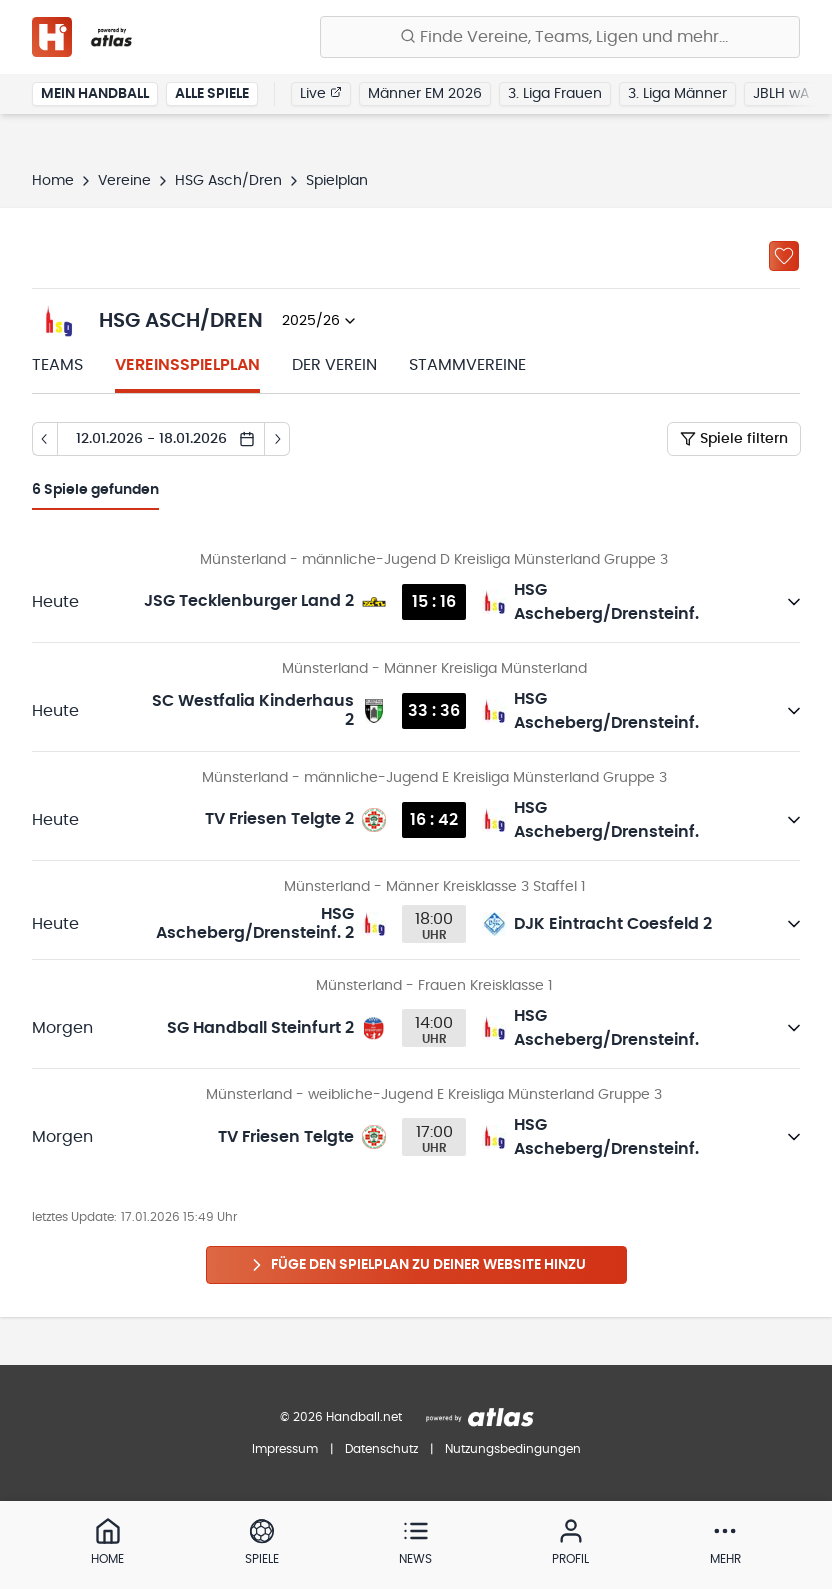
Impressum (285, 1449)
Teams (57, 365)
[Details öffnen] (794, 602)
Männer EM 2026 (425, 94)
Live (321, 93)
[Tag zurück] (44, 439)
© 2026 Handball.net (341, 1417)
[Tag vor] (277, 439)
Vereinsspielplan (187, 365)
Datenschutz (381, 1449)
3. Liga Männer (677, 94)
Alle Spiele (212, 94)
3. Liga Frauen (555, 94)
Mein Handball (95, 94)
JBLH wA (781, 94)
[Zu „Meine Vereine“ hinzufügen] (784, 256)
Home (53, 181)
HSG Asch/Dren (228, 181)
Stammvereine (467, 365)
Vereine (124, 181)
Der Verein (334, 365)
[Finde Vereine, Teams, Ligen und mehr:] (560, 37)
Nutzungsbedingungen (513, 1449)
